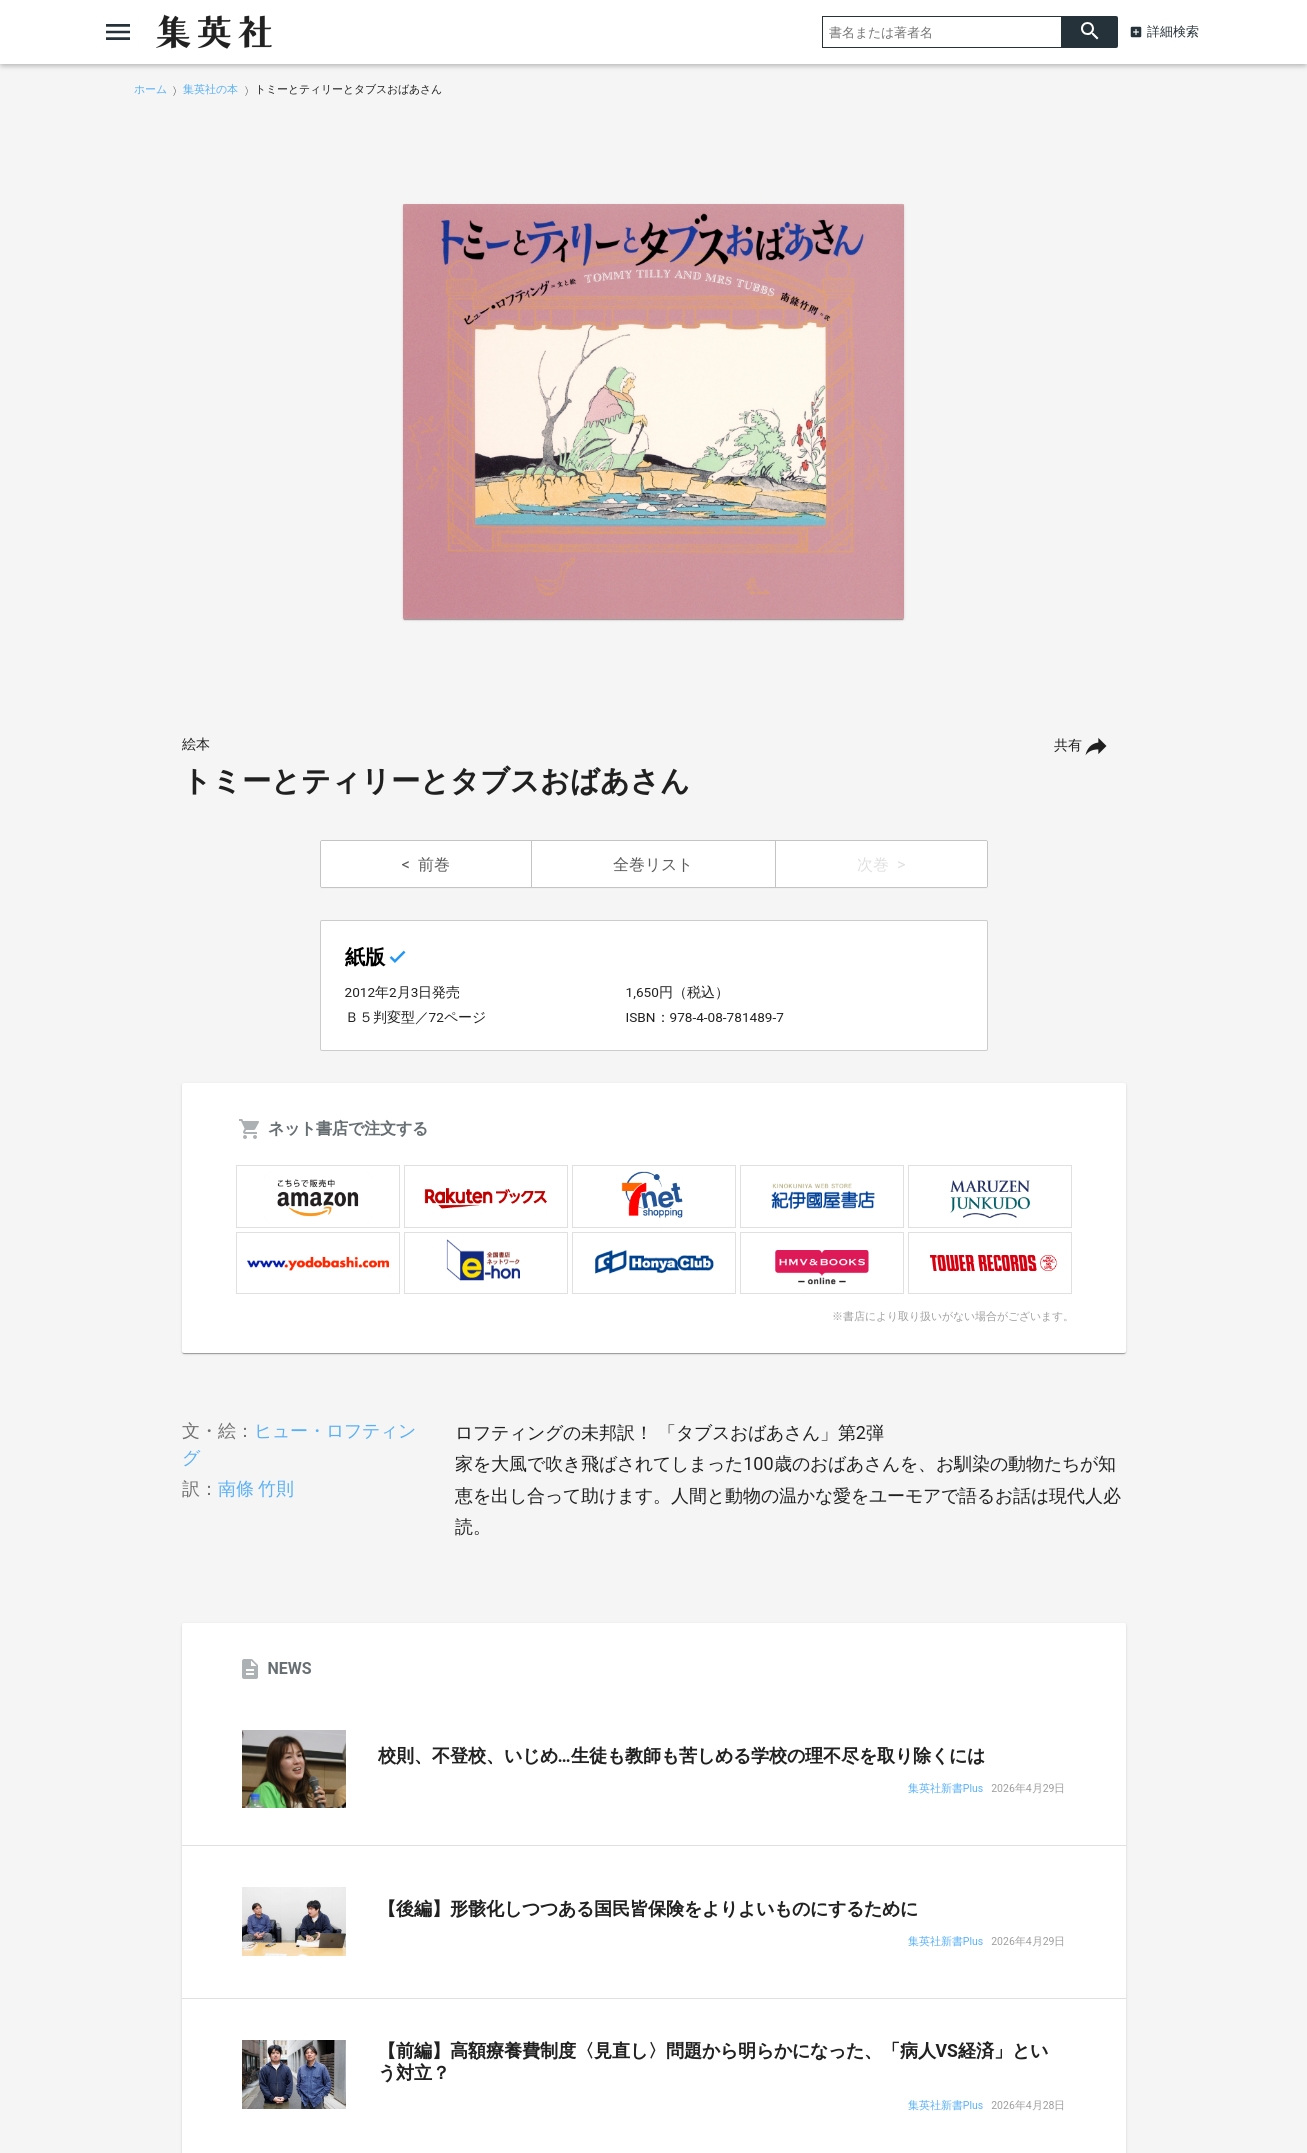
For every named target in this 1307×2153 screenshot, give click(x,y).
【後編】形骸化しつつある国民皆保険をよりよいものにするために (648, 1909)
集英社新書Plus (945, 1789)
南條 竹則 (256, 1488)
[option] (654, 412)
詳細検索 (1173, 31)
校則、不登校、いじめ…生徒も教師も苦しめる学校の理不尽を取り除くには (681, 1756)
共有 (1068, 745)
